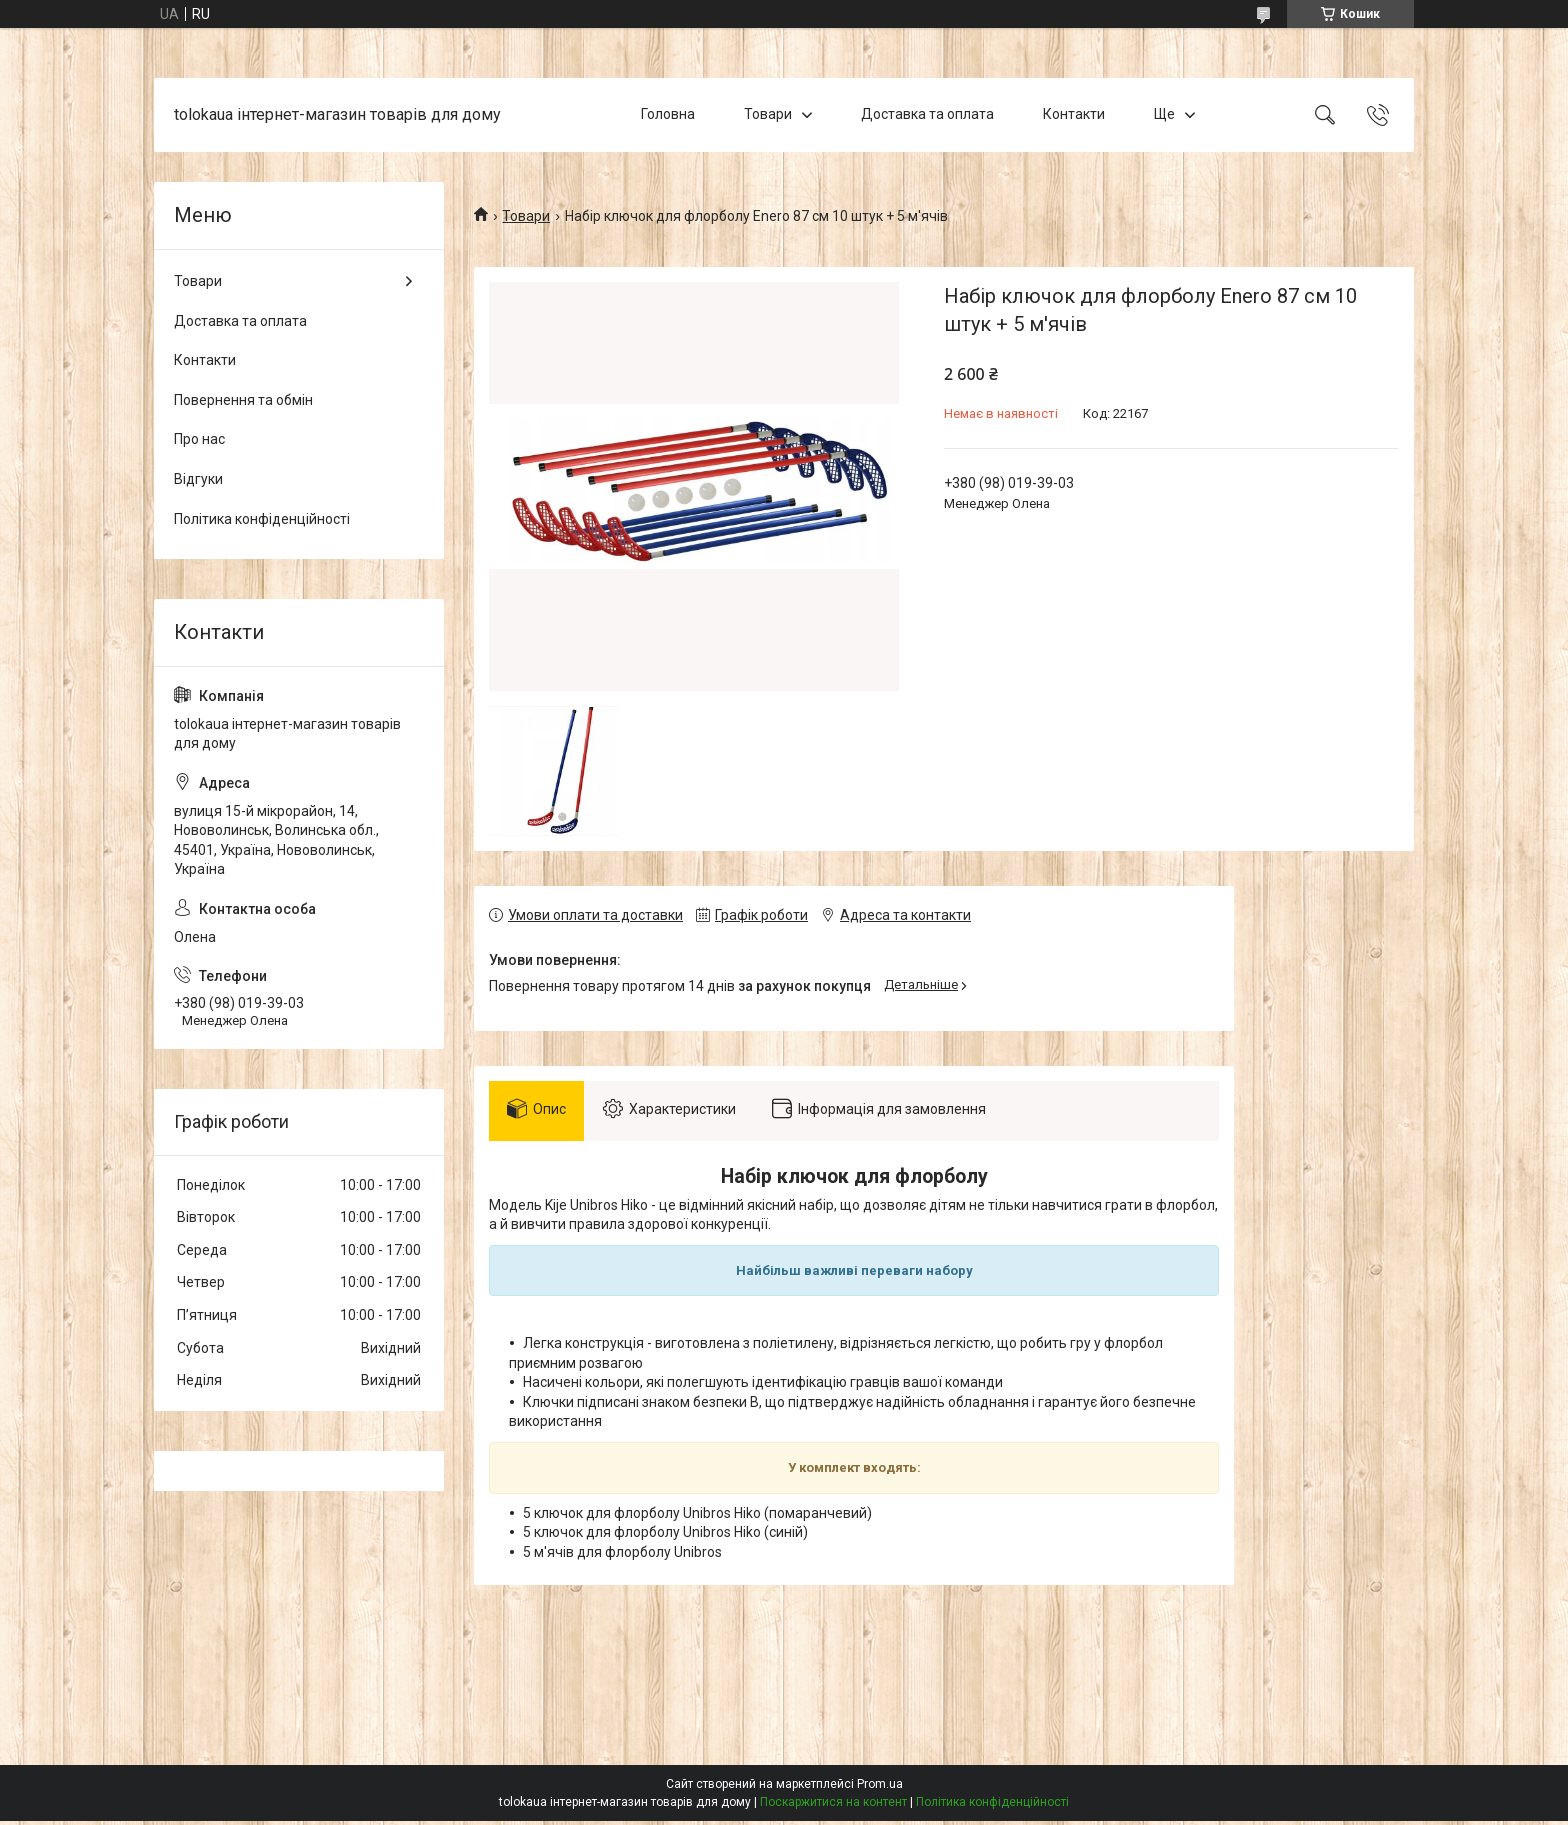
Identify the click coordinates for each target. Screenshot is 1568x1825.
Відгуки (198, 479)
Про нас (199, 439)
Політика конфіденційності (262, 519)
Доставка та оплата (927, 114)
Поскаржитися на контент (833, 1806)
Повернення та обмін (243, 400)
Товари (768, 114)
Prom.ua (880, 1788)
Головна (668, 114)
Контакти (1074, 114)
